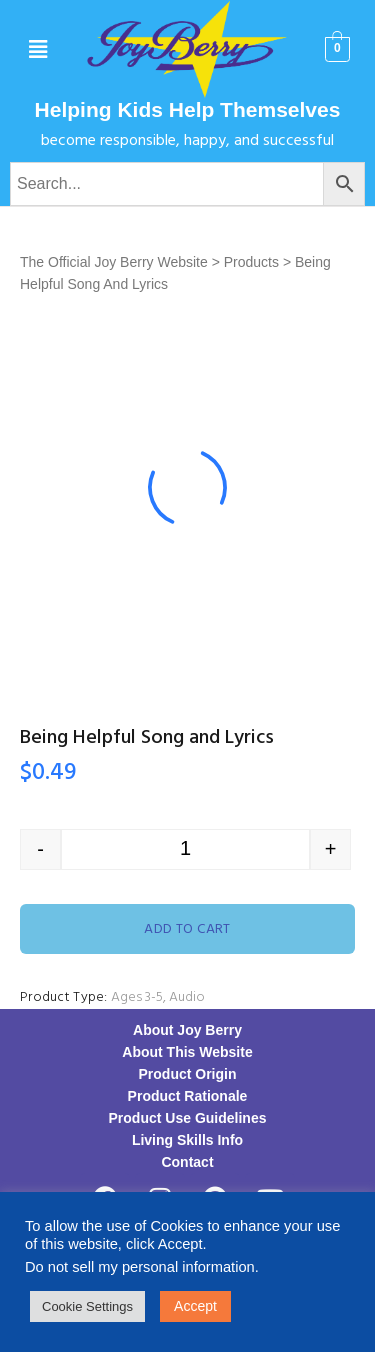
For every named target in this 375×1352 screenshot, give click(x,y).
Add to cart (187, 929)
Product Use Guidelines (188, 1118)
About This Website (187, 1052)
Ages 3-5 (137, 997)
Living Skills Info (187, 1140)
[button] (37, 50)
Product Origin (188, 1074)
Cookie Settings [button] (87, 1306)
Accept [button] (195, 1306)
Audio (187, 997)
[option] (187, 487)
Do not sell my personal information (140, 1267)
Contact (187, 1162)
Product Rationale (188, 1096)
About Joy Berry (187, 1030)
